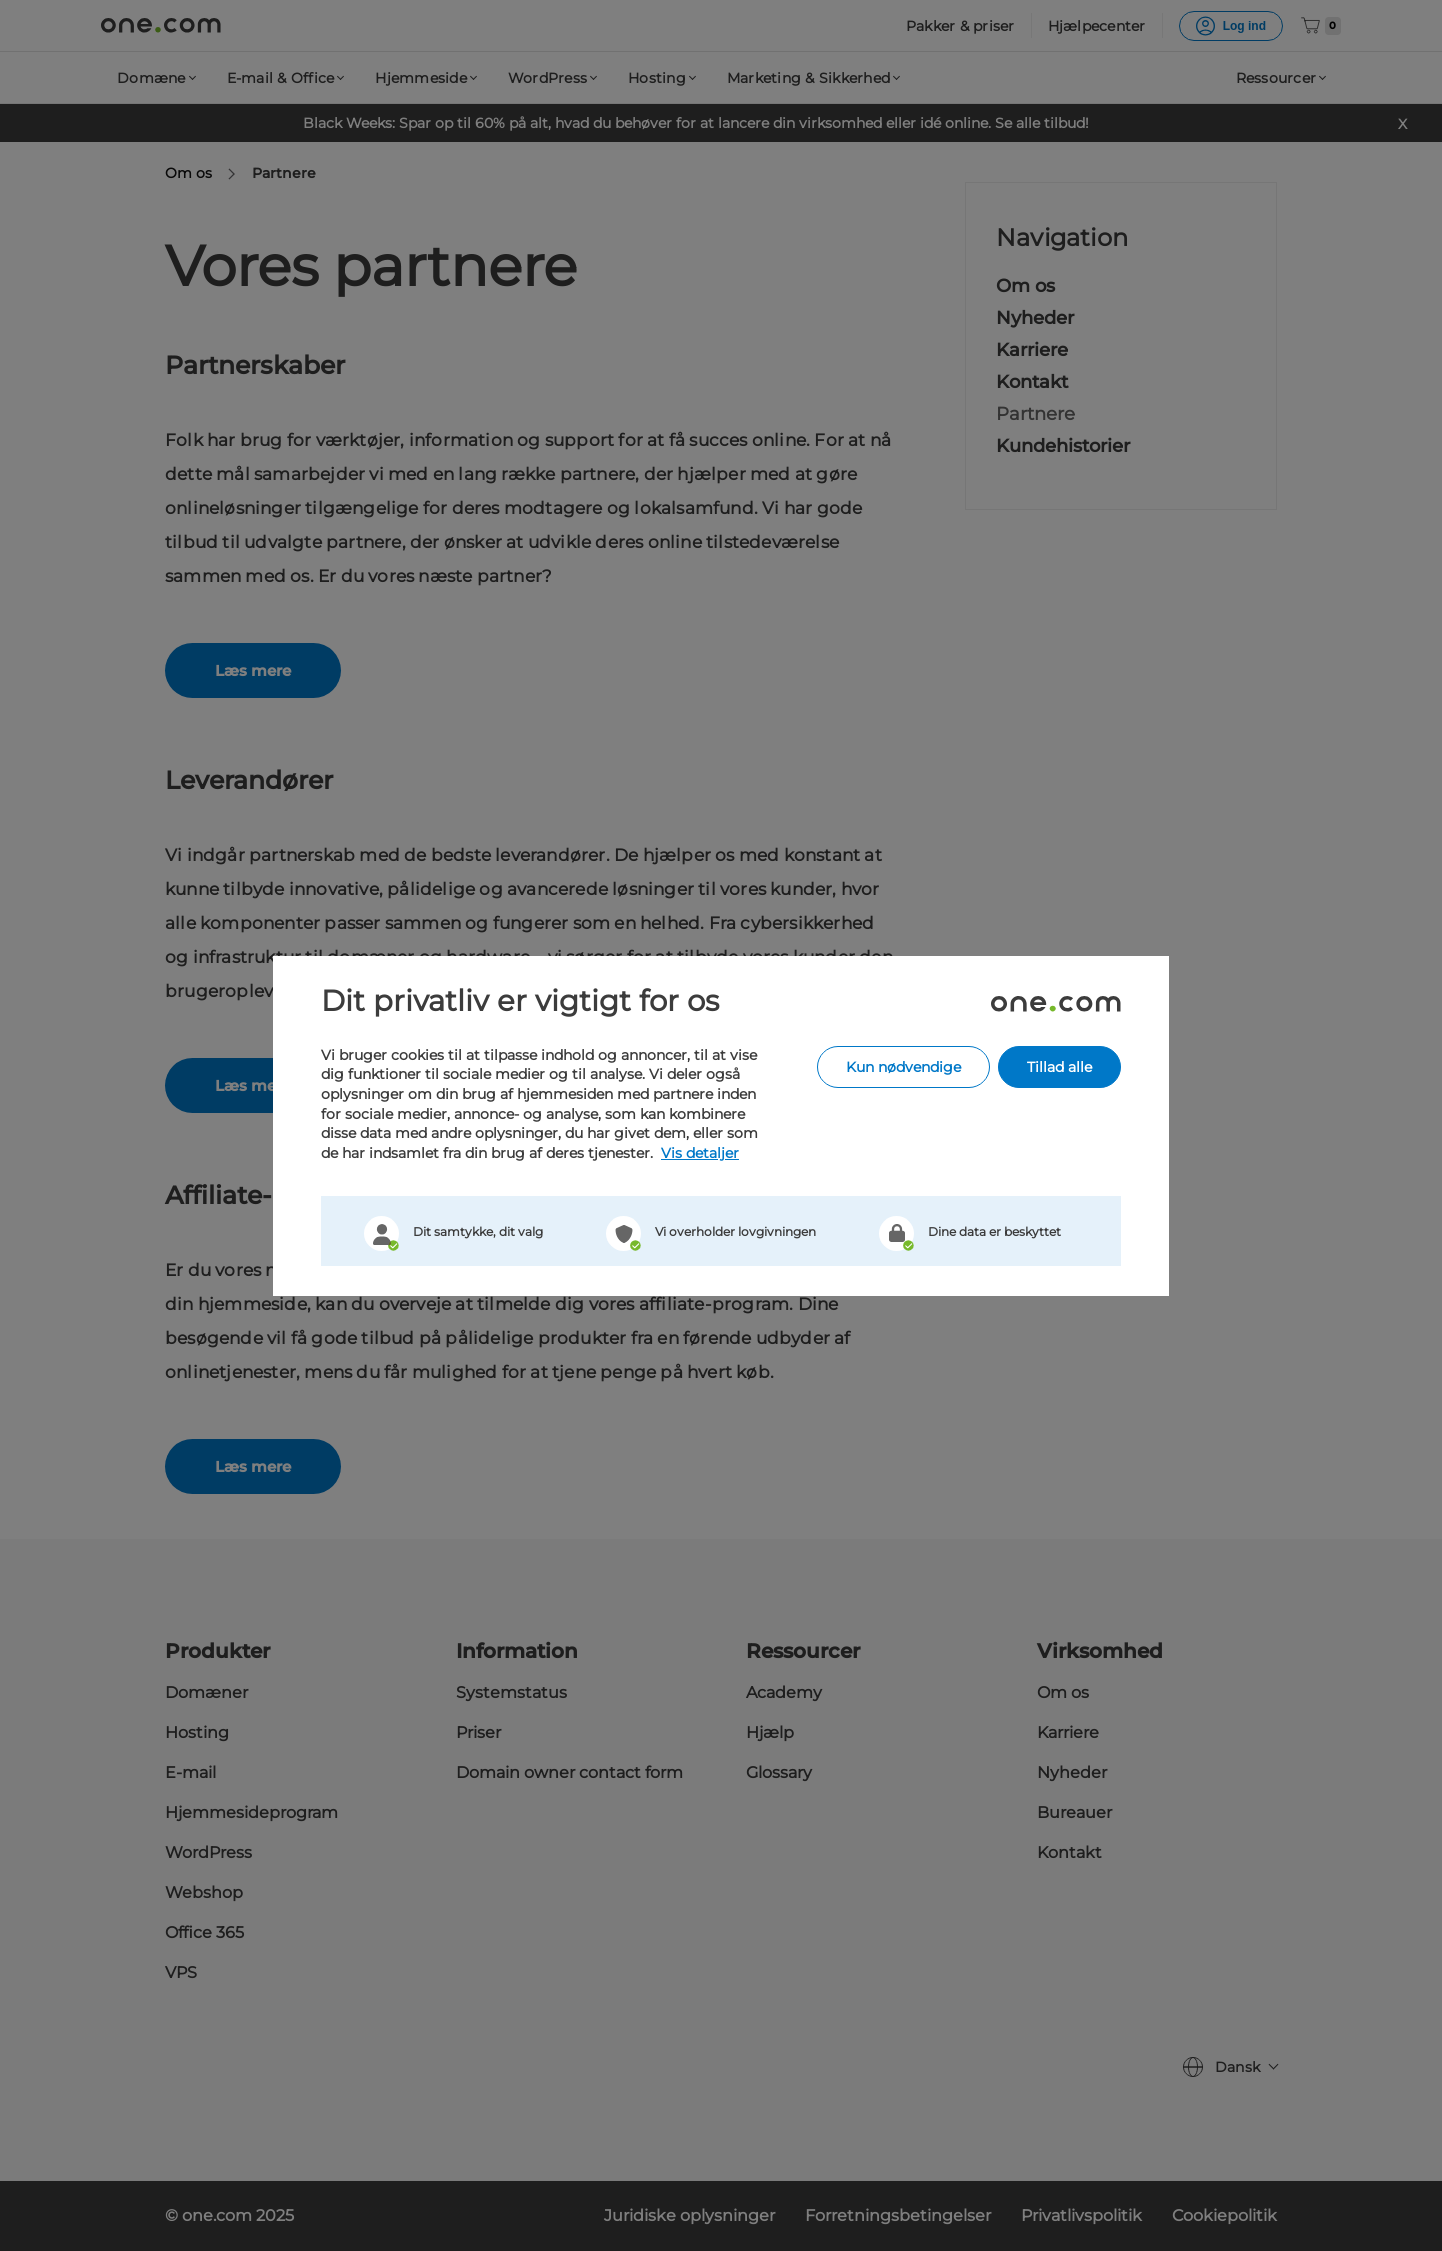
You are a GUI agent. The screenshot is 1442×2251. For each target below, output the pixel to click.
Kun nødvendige (903, 1067)
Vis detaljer (700, 1153)
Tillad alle (1059, 1067)
